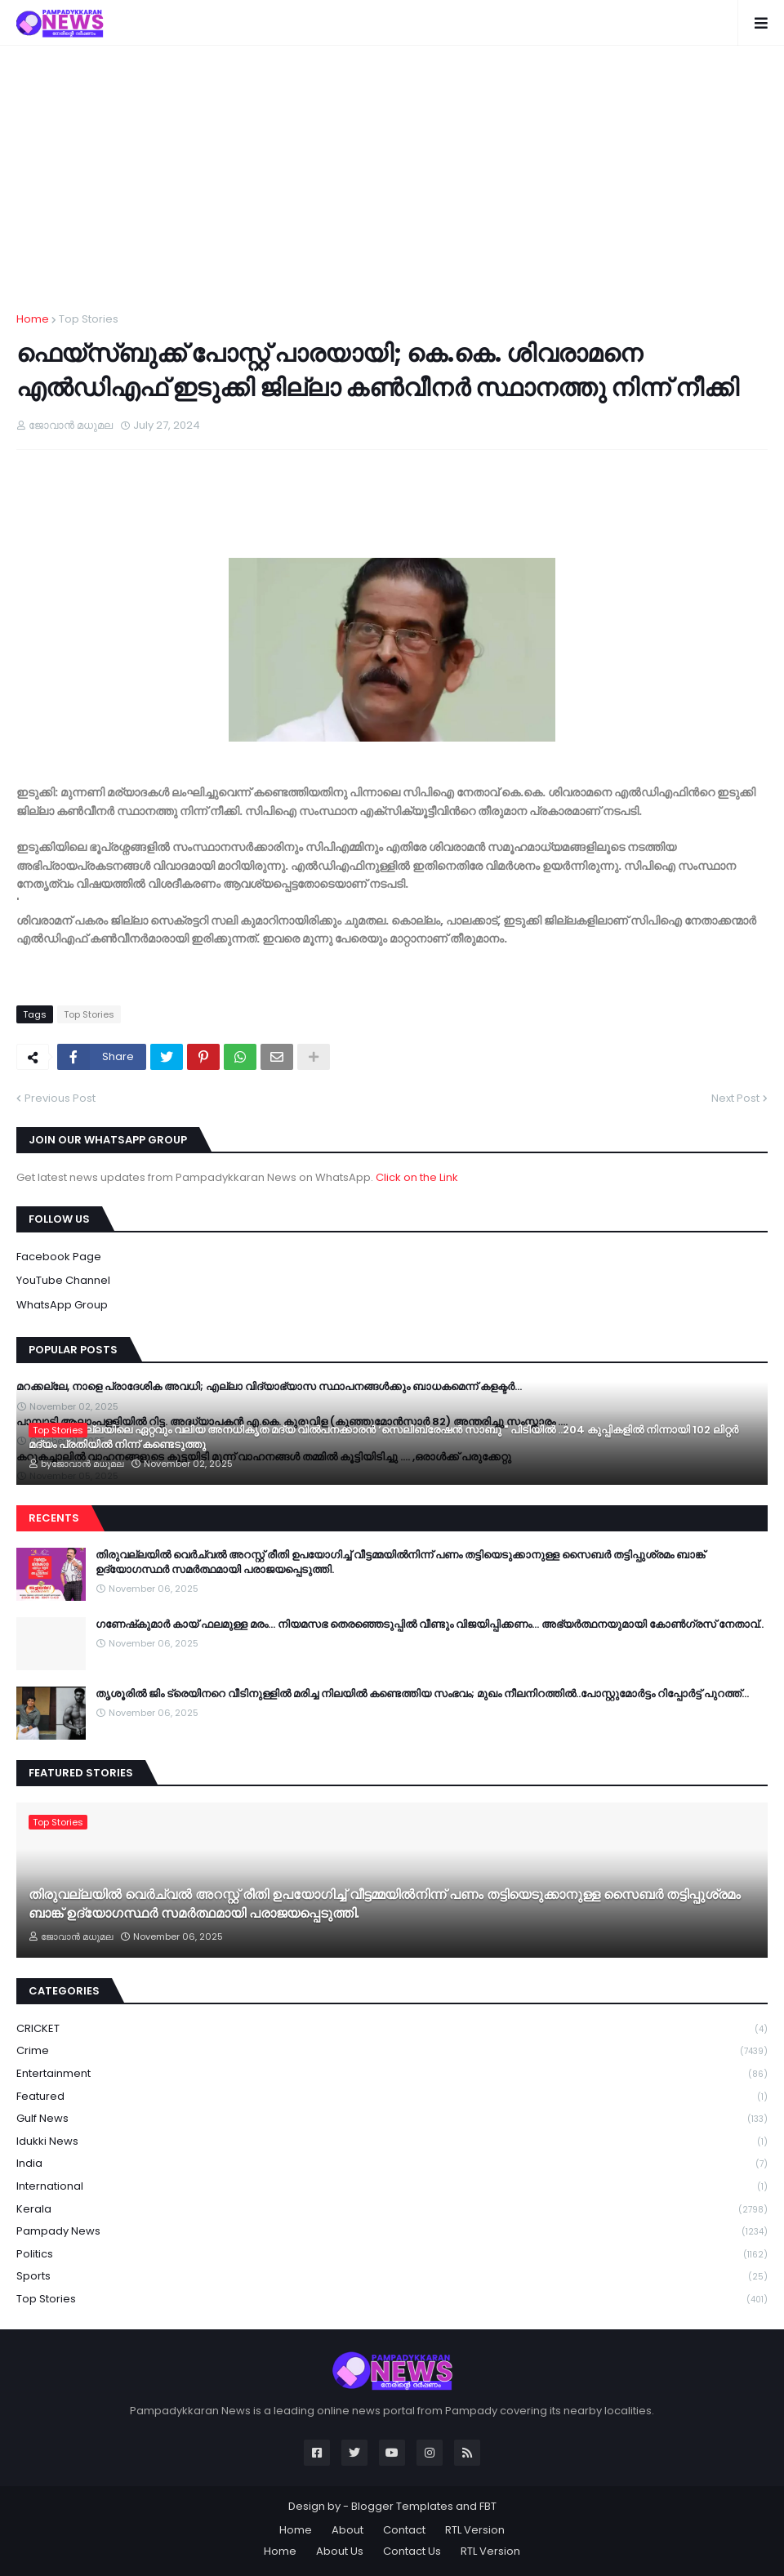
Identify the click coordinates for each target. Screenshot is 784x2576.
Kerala (392, 2209)
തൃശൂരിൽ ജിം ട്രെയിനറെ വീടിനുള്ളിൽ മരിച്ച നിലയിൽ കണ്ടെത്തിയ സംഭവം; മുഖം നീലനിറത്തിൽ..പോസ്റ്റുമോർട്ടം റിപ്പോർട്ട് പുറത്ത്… (422, 1694)
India (392, 2164)
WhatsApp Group (62, 1305)
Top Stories (88, 319)
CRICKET (392, 2029)
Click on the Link (417, 1177)
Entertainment (392, 2074)
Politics (392, 2254)
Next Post (735, 1098)
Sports (392, 2276)
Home (32, 319)
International (392, 2186)
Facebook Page (58, 1256)
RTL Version (475, 2530)
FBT (488, 2506)
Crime (392, 2051)
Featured (392, 2097)
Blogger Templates (402, 2506)
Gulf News (392, 2119)
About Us (339, 2551)
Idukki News (392, 2141)
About (347, 2530)
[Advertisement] (392, 188)
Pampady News (392, 2231)
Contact (404, 2530)
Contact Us (412, 2551)
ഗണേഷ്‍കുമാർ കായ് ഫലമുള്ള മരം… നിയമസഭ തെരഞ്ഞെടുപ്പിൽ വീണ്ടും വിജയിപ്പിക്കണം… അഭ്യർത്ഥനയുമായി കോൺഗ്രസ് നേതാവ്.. (430, 1624)
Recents (54, 1518)
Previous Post (60, 1098)
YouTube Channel (63, 1280)
